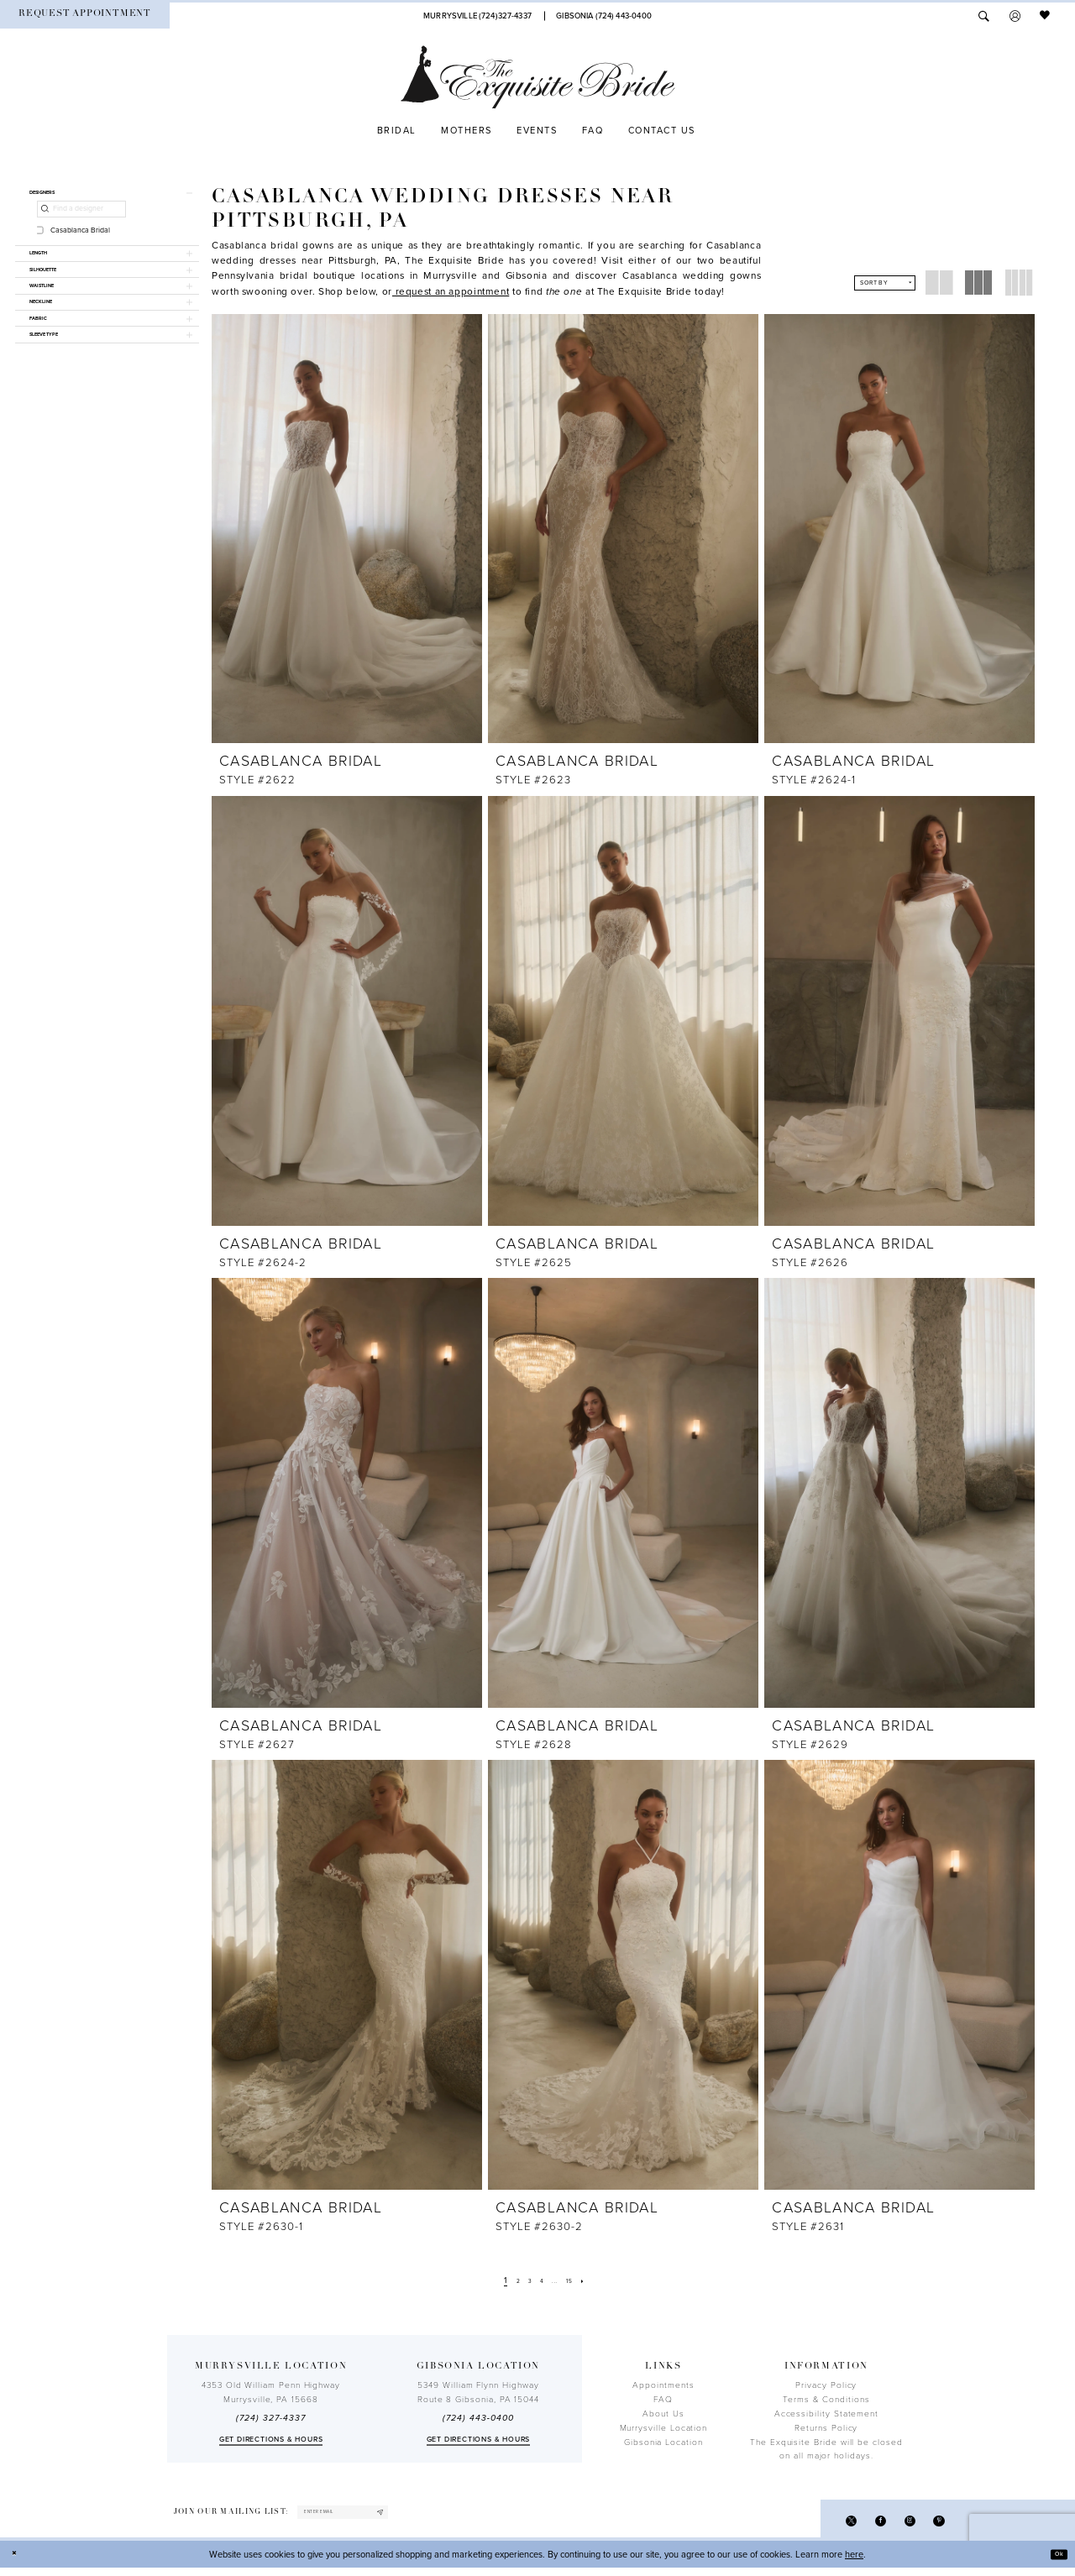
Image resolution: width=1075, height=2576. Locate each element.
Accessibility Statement (826, 2414)
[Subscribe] (426, 2516)
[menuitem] (85, 16)
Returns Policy (825, 2428)
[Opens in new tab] (450, 291)
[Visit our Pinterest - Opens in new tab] (936, 2525)
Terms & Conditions (826, 2400)
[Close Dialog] (18, 2562)
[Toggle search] (983, 16)
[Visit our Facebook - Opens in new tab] (864, 2525)
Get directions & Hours (271, 2439)
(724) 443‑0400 (478, 2418)
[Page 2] (509, 2281)
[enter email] (367, 2516)
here (854, 2562)
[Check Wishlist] (1045, 16)
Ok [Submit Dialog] (1055, 2562)
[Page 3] (525, 2281)
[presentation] (347, 529)
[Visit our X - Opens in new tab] (828, 2525)
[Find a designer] (81, 217)
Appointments (663, 2385)
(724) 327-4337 (270, 2418)
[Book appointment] (85, 16)
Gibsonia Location (663, 2442)
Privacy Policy (826, 2385)
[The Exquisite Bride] (538, 77)
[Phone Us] (478, 16)
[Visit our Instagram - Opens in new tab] (900, 2525)
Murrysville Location (664, 2428)
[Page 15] (578, 2281)
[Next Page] (597, 2281)
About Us (663, 2414)
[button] (1014, 16)
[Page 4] (541, 2281)
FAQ (663, 2400)
